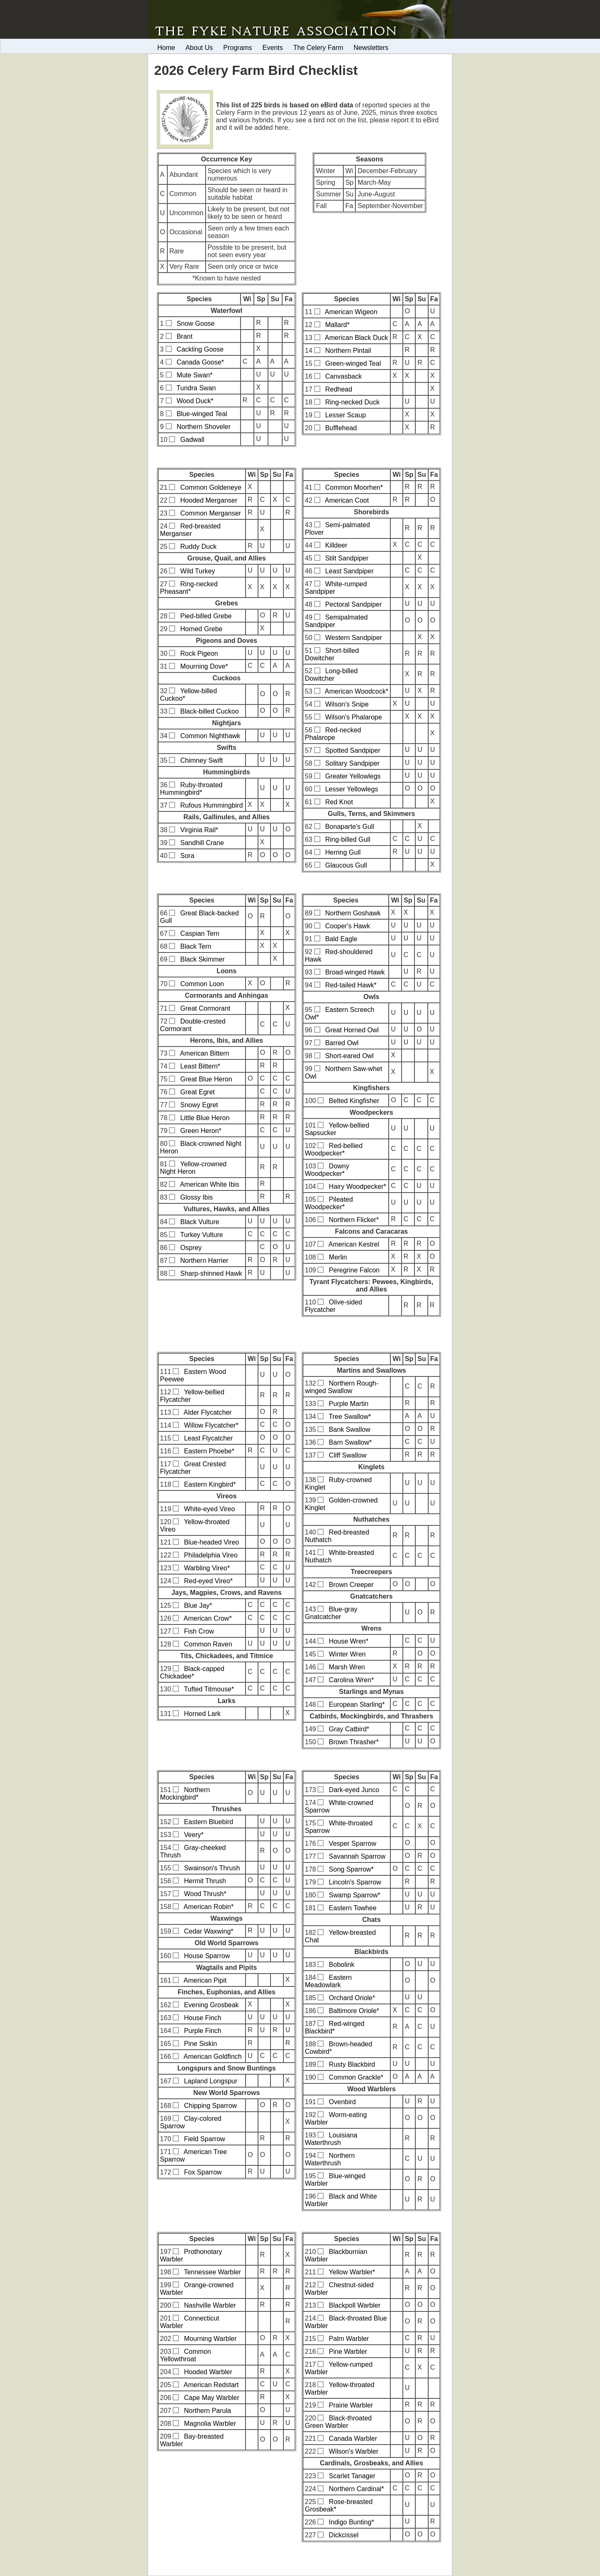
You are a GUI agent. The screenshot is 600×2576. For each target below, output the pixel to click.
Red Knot (339, 802)
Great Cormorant (205, 1008)
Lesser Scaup (345, 415)
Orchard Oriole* (352, 1997)
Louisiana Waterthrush (331, 2139)
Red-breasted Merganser (190, 530)
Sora (187, 855)
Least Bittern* (200, 1066)
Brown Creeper (351, 1584)
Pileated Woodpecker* (329, 1203)
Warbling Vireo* (207, 1568)
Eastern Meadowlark (328, 1981)
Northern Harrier (204, 1260)
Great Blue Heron (206, 1079)
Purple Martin (348, 1403)
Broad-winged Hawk (354, 972)
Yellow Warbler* (352, 2272)
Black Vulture (199, 1221)
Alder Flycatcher (207, 1412)
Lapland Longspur (210, 2081)
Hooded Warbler (208, 2371)
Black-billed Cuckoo (209, 711)
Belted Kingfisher (354, 1100)
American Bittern (204, 1053)
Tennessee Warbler (212, 2272)
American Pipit (204, 1980)
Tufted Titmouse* (209, 1689)
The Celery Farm (318, 47)
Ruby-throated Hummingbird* (191, 788)
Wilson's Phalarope (353, 717)
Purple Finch (202, 2030)
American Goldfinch (212, 2056)
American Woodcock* (357, 691)
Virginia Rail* (199, 829)
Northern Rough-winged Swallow (342, 1387)
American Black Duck (356, 337)
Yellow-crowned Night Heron (193, 1167)
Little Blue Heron (204, 1117)
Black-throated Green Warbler (338, 2422)
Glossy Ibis (196, 1197)
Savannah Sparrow (357, 1856)
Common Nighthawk (210, 735)
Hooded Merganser (208, 500)
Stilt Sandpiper (346, 558)
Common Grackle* (356, 2077)
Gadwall (192, 439)
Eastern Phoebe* (209, 1451)
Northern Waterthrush (330, 2159)
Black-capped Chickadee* (192, 1672)
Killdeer (336, 545)
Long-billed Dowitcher (331, 674)
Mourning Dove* (204, 666)
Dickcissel (343, 2535)
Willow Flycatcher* (211, 1425)
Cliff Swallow (347, 1455)
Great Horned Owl (352, 1030)
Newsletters (371, 47)
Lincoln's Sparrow (355, 1882)
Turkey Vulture (201, 1234)
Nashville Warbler (210, 2305)
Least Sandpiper (349, 571)
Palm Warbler (349, 2338)
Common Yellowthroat (185, 2355)
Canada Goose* (200, 362)
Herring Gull (342, 852)
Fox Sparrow (203, 2172)
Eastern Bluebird (208, 1821)
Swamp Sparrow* (354, 1895)
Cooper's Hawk (347, 926)
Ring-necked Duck (352, 402)
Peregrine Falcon (354, 1270)
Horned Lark (202, 1713)
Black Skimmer (202, 959)
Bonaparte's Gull (349, 826)
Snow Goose (195, 323)
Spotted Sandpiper (352, 750)
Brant (184, 336)
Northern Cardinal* (356, 2488)
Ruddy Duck (198, 546)
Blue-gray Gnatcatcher (331, 1613)
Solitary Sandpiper (352, 763)
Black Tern (195, 946)
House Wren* (348, 1641)
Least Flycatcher (208, 1438)
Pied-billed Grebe (206, 616)
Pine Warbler (348, 2351)
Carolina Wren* (351, 1679)
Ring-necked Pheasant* (189, 587)
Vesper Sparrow (352, 1843)
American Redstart (211, 2384)
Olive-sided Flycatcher (333, 1306)
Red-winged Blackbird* (334, 2027)
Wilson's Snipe (346, 704)
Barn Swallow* (350, 1442)
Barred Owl (341, 1042)
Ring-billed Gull (347, 839)
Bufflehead (341, 427)
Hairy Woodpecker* (357, 1186)
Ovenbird (342, 2101)
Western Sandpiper (353, 637)
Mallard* (337, 324)
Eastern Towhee (352, 1908)
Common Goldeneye (210, 487)
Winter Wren (347, 1654)
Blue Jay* (198, 1605)
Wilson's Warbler (353, 2451)
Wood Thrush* (205, 1893)
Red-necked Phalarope (333, 733)
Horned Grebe (201, 628)
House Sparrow (207, 1955)
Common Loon (202, 983)
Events (273, 47)
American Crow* (207, 1618)
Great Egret (197, 1092)
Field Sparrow (204, 2138)
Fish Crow (199, 1631)
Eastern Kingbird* (210, 1484)
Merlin (338, 1257)
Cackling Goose (199, 349)
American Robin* (208, 1906)
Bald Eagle (341, 938)
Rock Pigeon (199, 653)
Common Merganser (210, 513)
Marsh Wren (347, 1667)
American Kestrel (353, 1244)
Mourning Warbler (210, 2338)
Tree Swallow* (350, 1416)
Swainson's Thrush (212, 1868)
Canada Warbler (353, 2438)
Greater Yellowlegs (352, 776)
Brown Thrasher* (354, 1741)
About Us (199, 47)
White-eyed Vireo (209, 1508)
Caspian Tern (199, 933)
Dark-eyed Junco (354, 1789)
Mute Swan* (194, 375)
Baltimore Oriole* (354, 2010)
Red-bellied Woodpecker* (334, 1149)
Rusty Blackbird (352, 2064)
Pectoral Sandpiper (353, 604)
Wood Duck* (194, 400)
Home (166, 47)
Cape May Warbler (211, 2397)
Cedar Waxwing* (208, 1931)
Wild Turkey (197, 571)
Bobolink (341, 1964)
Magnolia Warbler (210, 2423)
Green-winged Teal (353, 363)
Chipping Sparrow (210, 2105)
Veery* (193, 1834)
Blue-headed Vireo (211, 1542)
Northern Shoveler (203, 426)
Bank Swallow (349, 1429)
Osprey (191, 1247)
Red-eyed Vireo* (208, 1580)
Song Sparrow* (351, 1869)
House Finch (202, 2017)
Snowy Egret (199, 1104)
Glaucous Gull (346, 865)
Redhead (338, 389)
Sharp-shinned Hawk (211, 1273)
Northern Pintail (348, 350)
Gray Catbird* (349, 1729)
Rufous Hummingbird (211, 805)
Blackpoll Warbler (354, 2305)
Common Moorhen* (354, 487)
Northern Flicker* (354, 1219)
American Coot (347, 500)
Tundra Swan (196, 388)
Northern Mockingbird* (185, 1793)
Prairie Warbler (351, 2405)
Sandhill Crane (202, 842)
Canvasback (343, 376)
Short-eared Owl (349, 1055)
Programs (237, 47)
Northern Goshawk (352, 913)
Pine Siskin (200, 2043)
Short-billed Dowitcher (332, 654)
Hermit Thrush (205, 1880)
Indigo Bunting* (351, 2522)
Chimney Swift (201, 760)
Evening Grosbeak (211, 2004)
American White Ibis (209, 1184)
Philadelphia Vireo (211, 1555)
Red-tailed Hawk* (351, 985)
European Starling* (356, 1704)
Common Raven (208, 1644)
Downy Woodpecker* (327, 1170)
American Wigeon (351, 311)
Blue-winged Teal (201, 413)
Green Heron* (200, 1130)
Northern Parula (207, 2410)
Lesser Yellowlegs (351, 789)
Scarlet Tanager (352, 2475)
